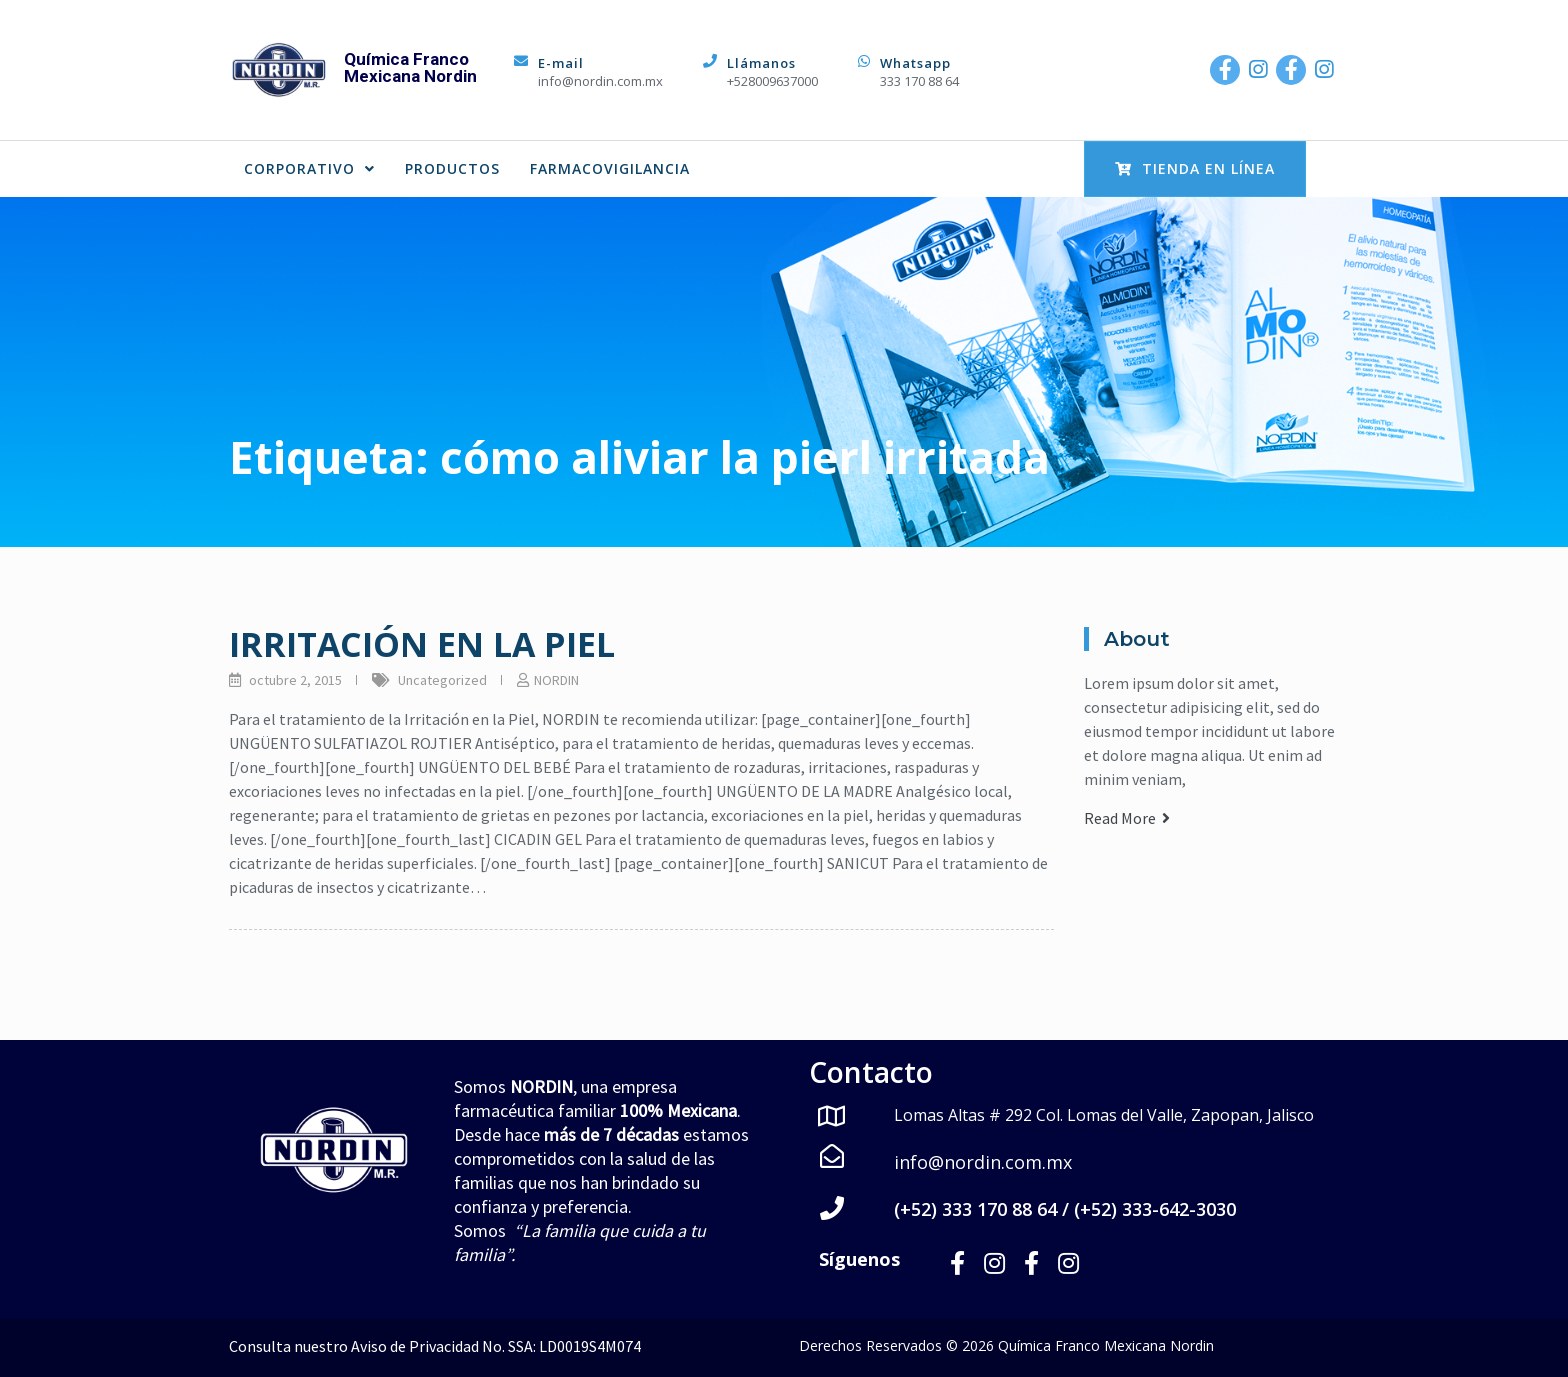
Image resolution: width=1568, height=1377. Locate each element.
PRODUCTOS (452, 168)
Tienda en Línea (1195, 168)
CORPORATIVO (309, 168)
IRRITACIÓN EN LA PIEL (422, 644)
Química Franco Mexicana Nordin (410, 67)
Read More (1127, 818)
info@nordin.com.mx (600, 81)
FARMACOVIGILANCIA (610, 168)
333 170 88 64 (919, 81)
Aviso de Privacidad (415, 1345)
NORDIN (556, 680)
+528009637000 (772, 81)
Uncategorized (442, 680)
